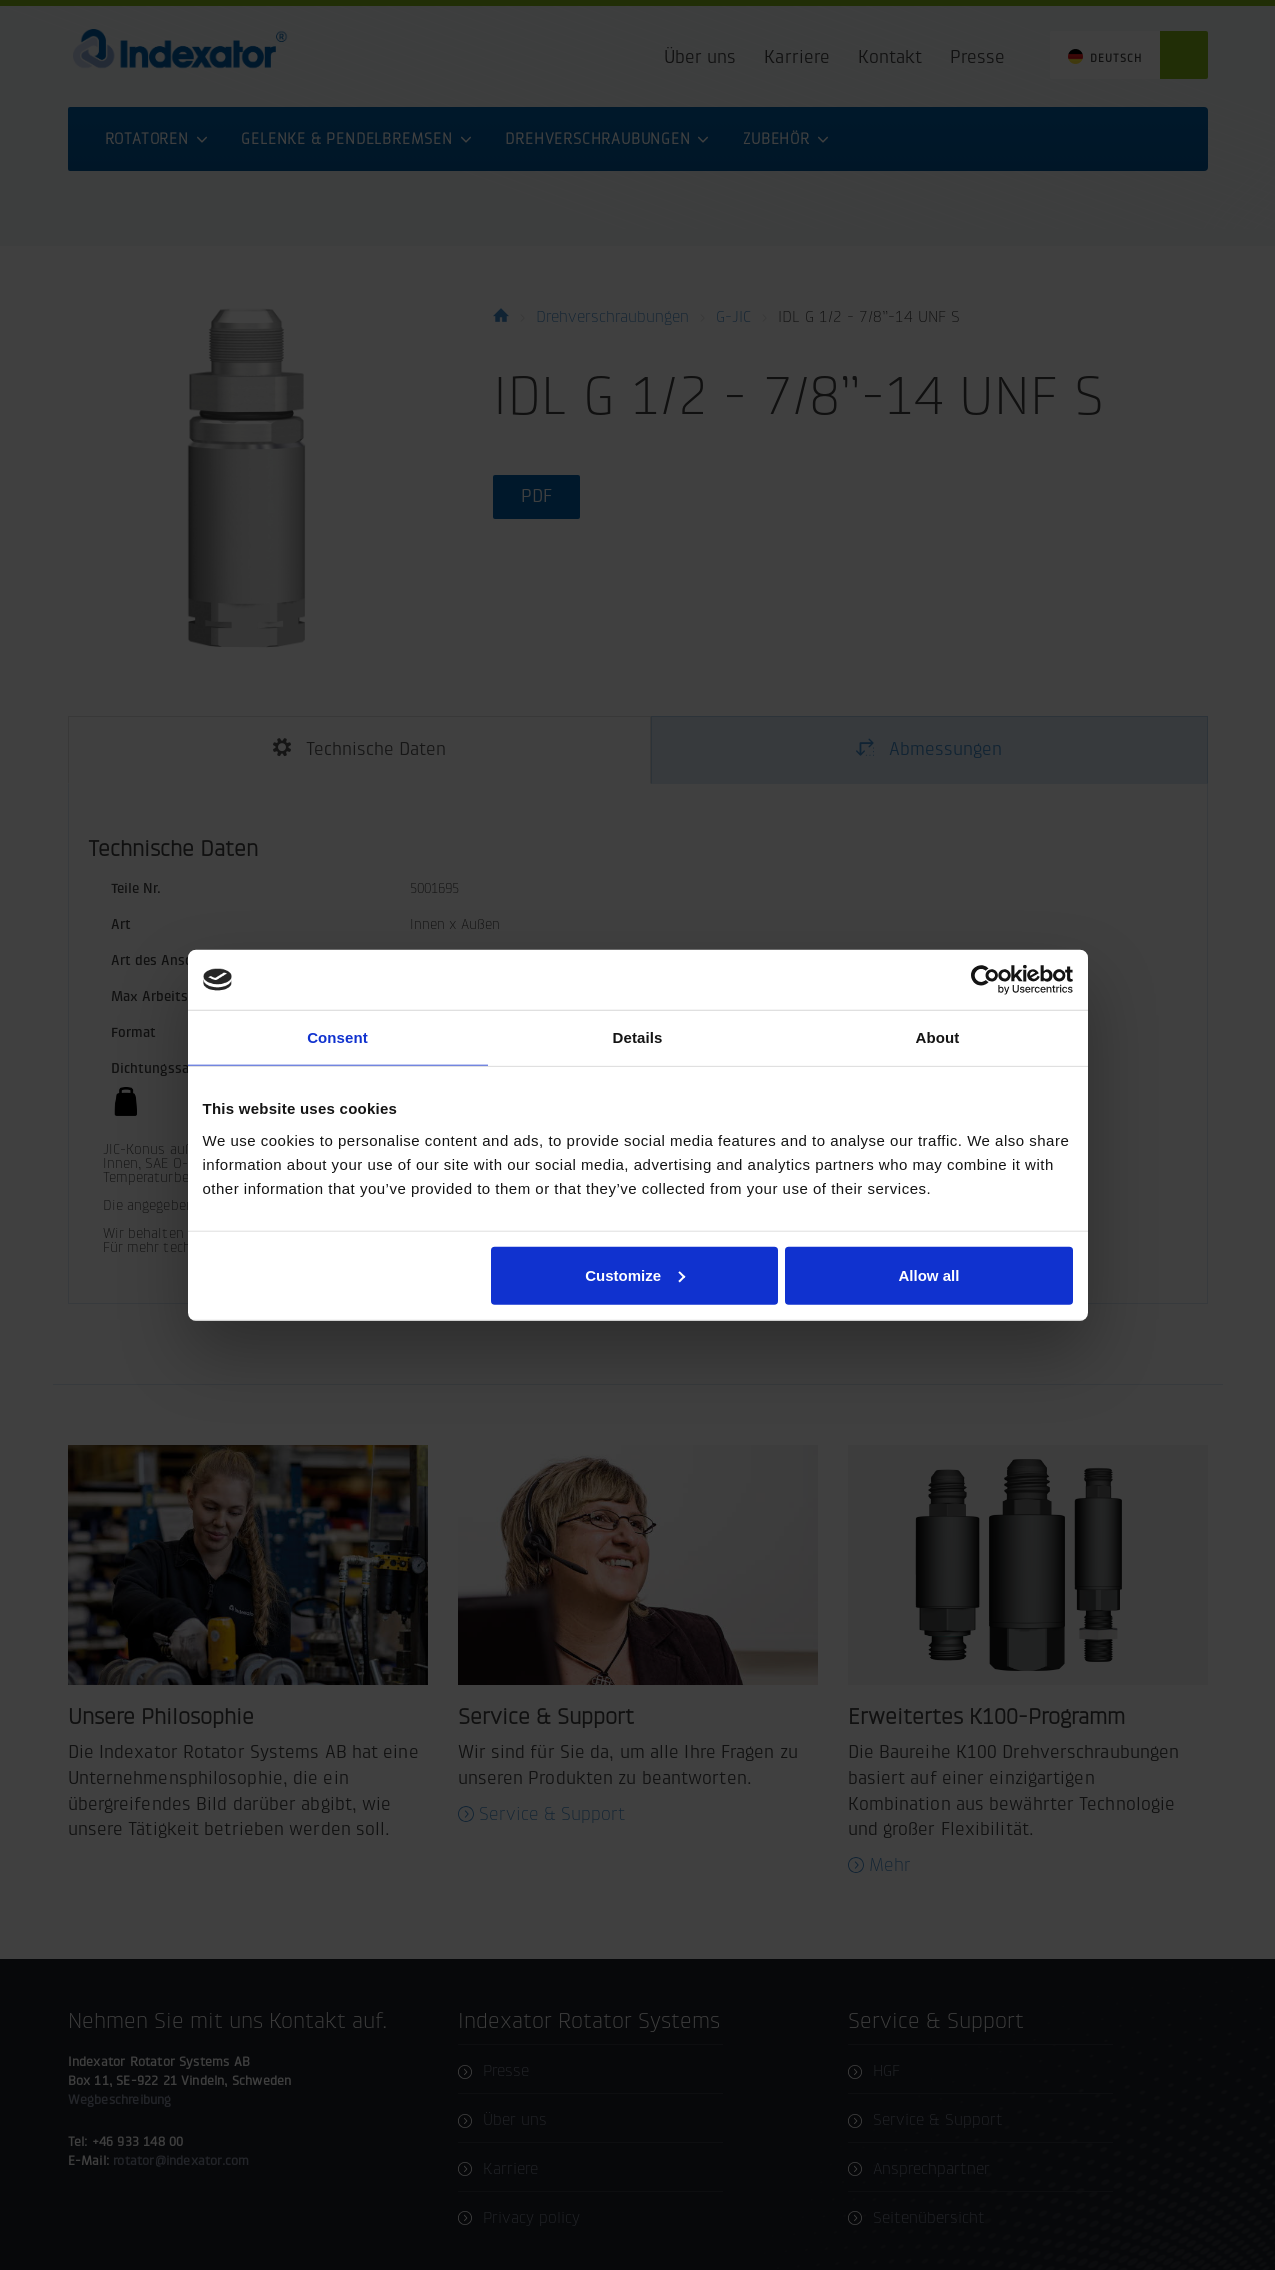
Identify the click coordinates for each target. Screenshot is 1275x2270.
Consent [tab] (337, 1037)
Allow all (929, 1274)
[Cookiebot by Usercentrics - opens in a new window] (985, 980)
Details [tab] (638, 1037)
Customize (635, 1274)
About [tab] (938, 1037)
